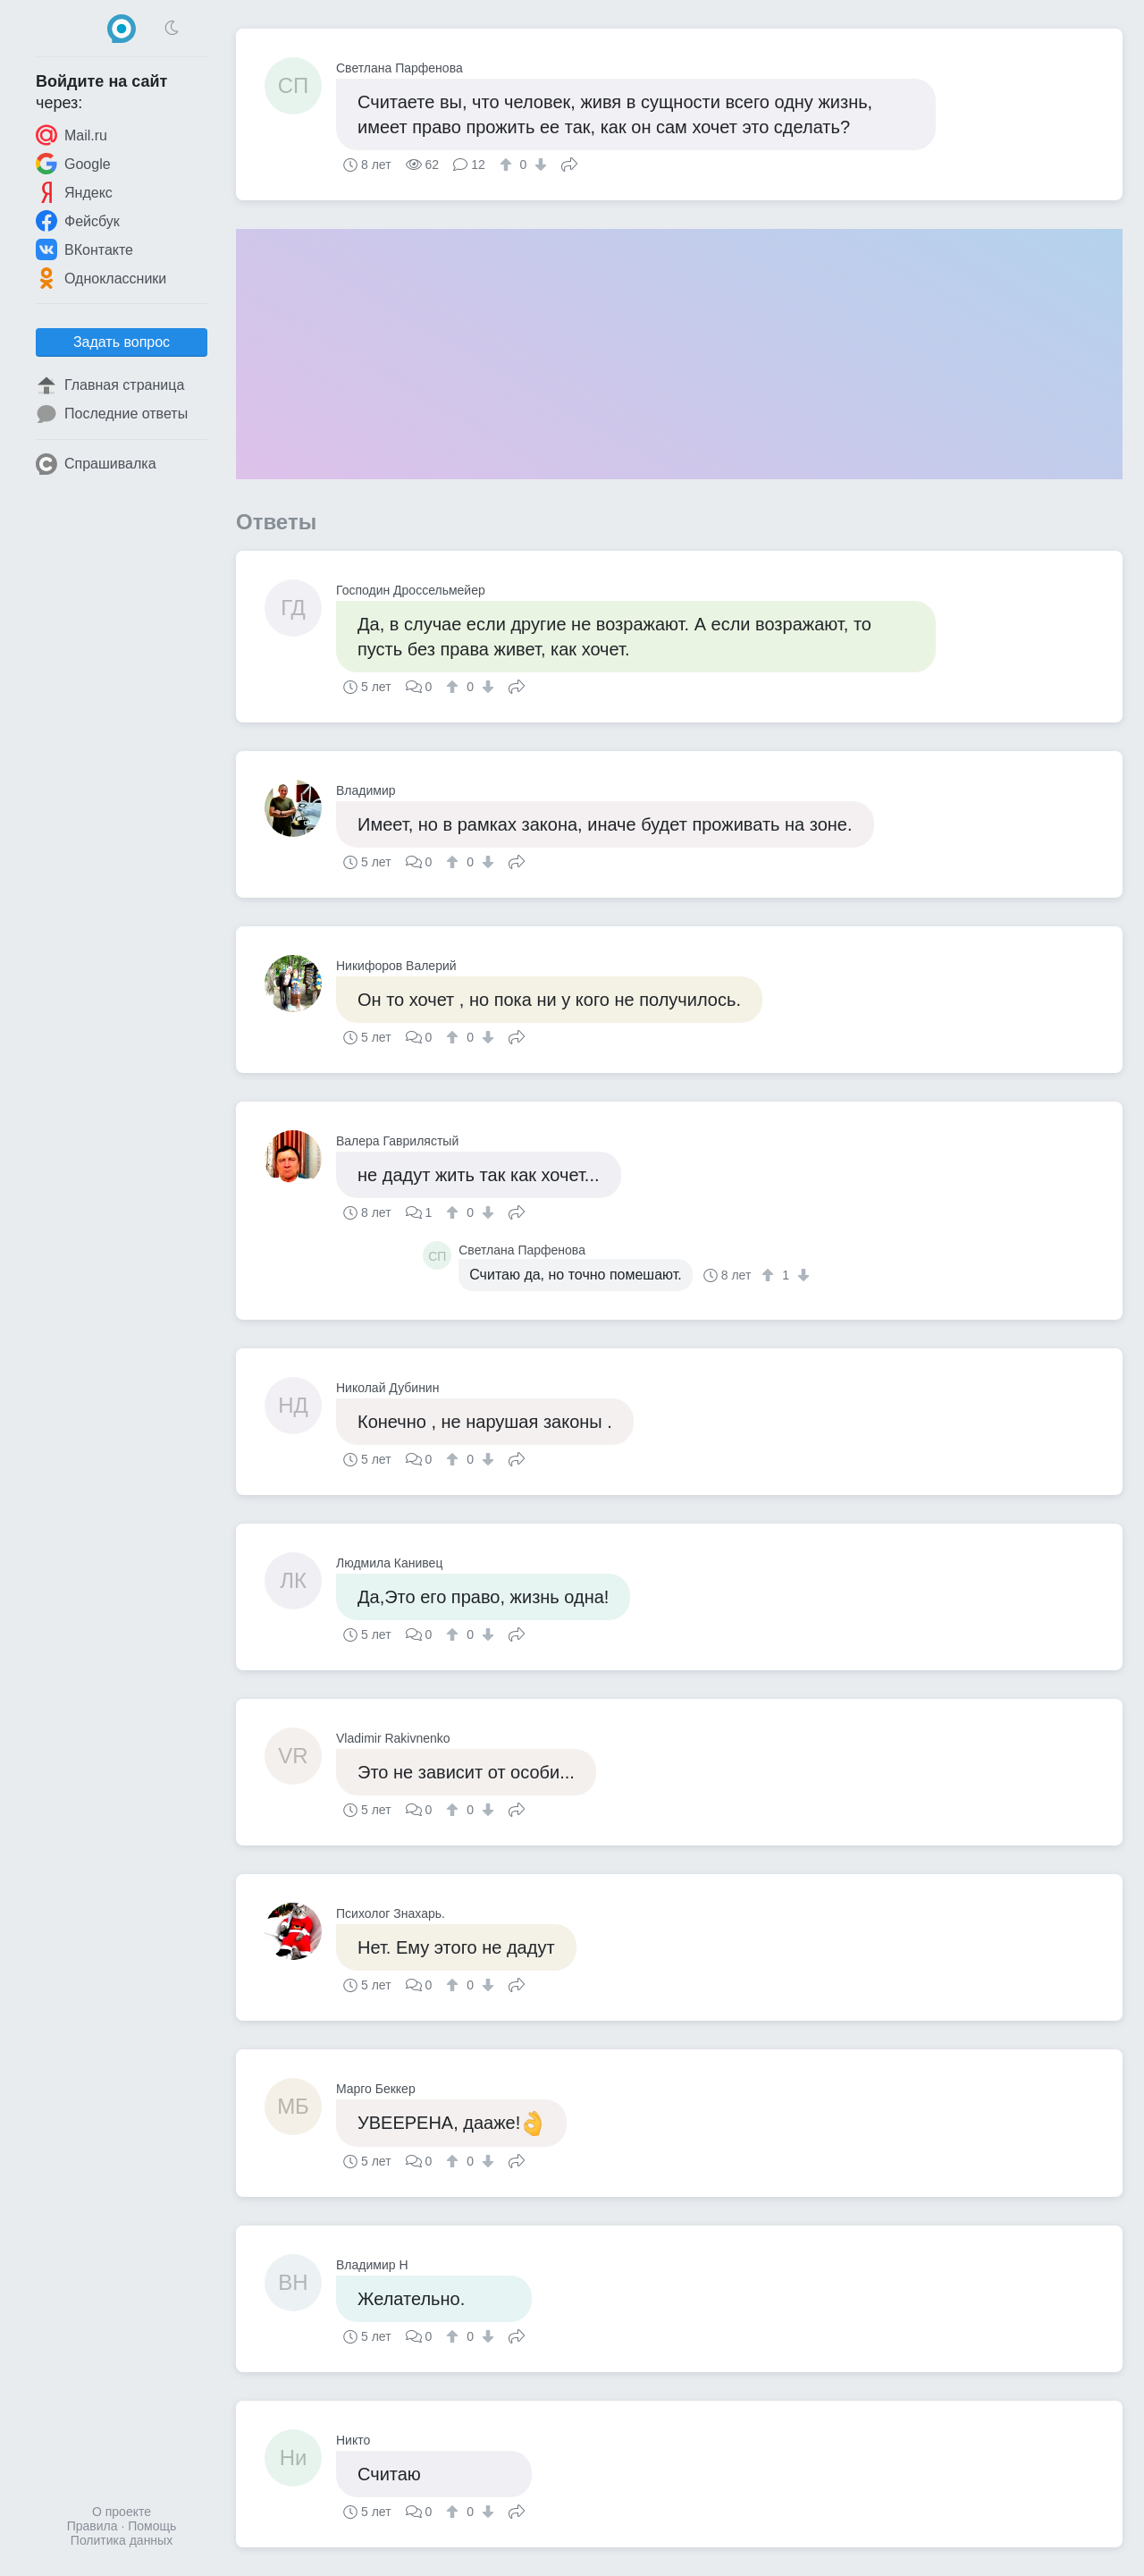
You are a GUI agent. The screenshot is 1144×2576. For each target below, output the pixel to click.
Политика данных (121, 2540)
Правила (92, 2526)
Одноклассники (101, 278)
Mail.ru (71, 135)
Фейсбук (78, 221)
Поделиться (569, 163)
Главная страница (110, 385)
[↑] (508, 164)
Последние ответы (112, 414)
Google (73, 163)
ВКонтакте (84, 249)
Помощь (152, 2526)
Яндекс (74, 192)
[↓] (538, 164)
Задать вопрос (121, 342)
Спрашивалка (96, 464)
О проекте (121, 2511)
